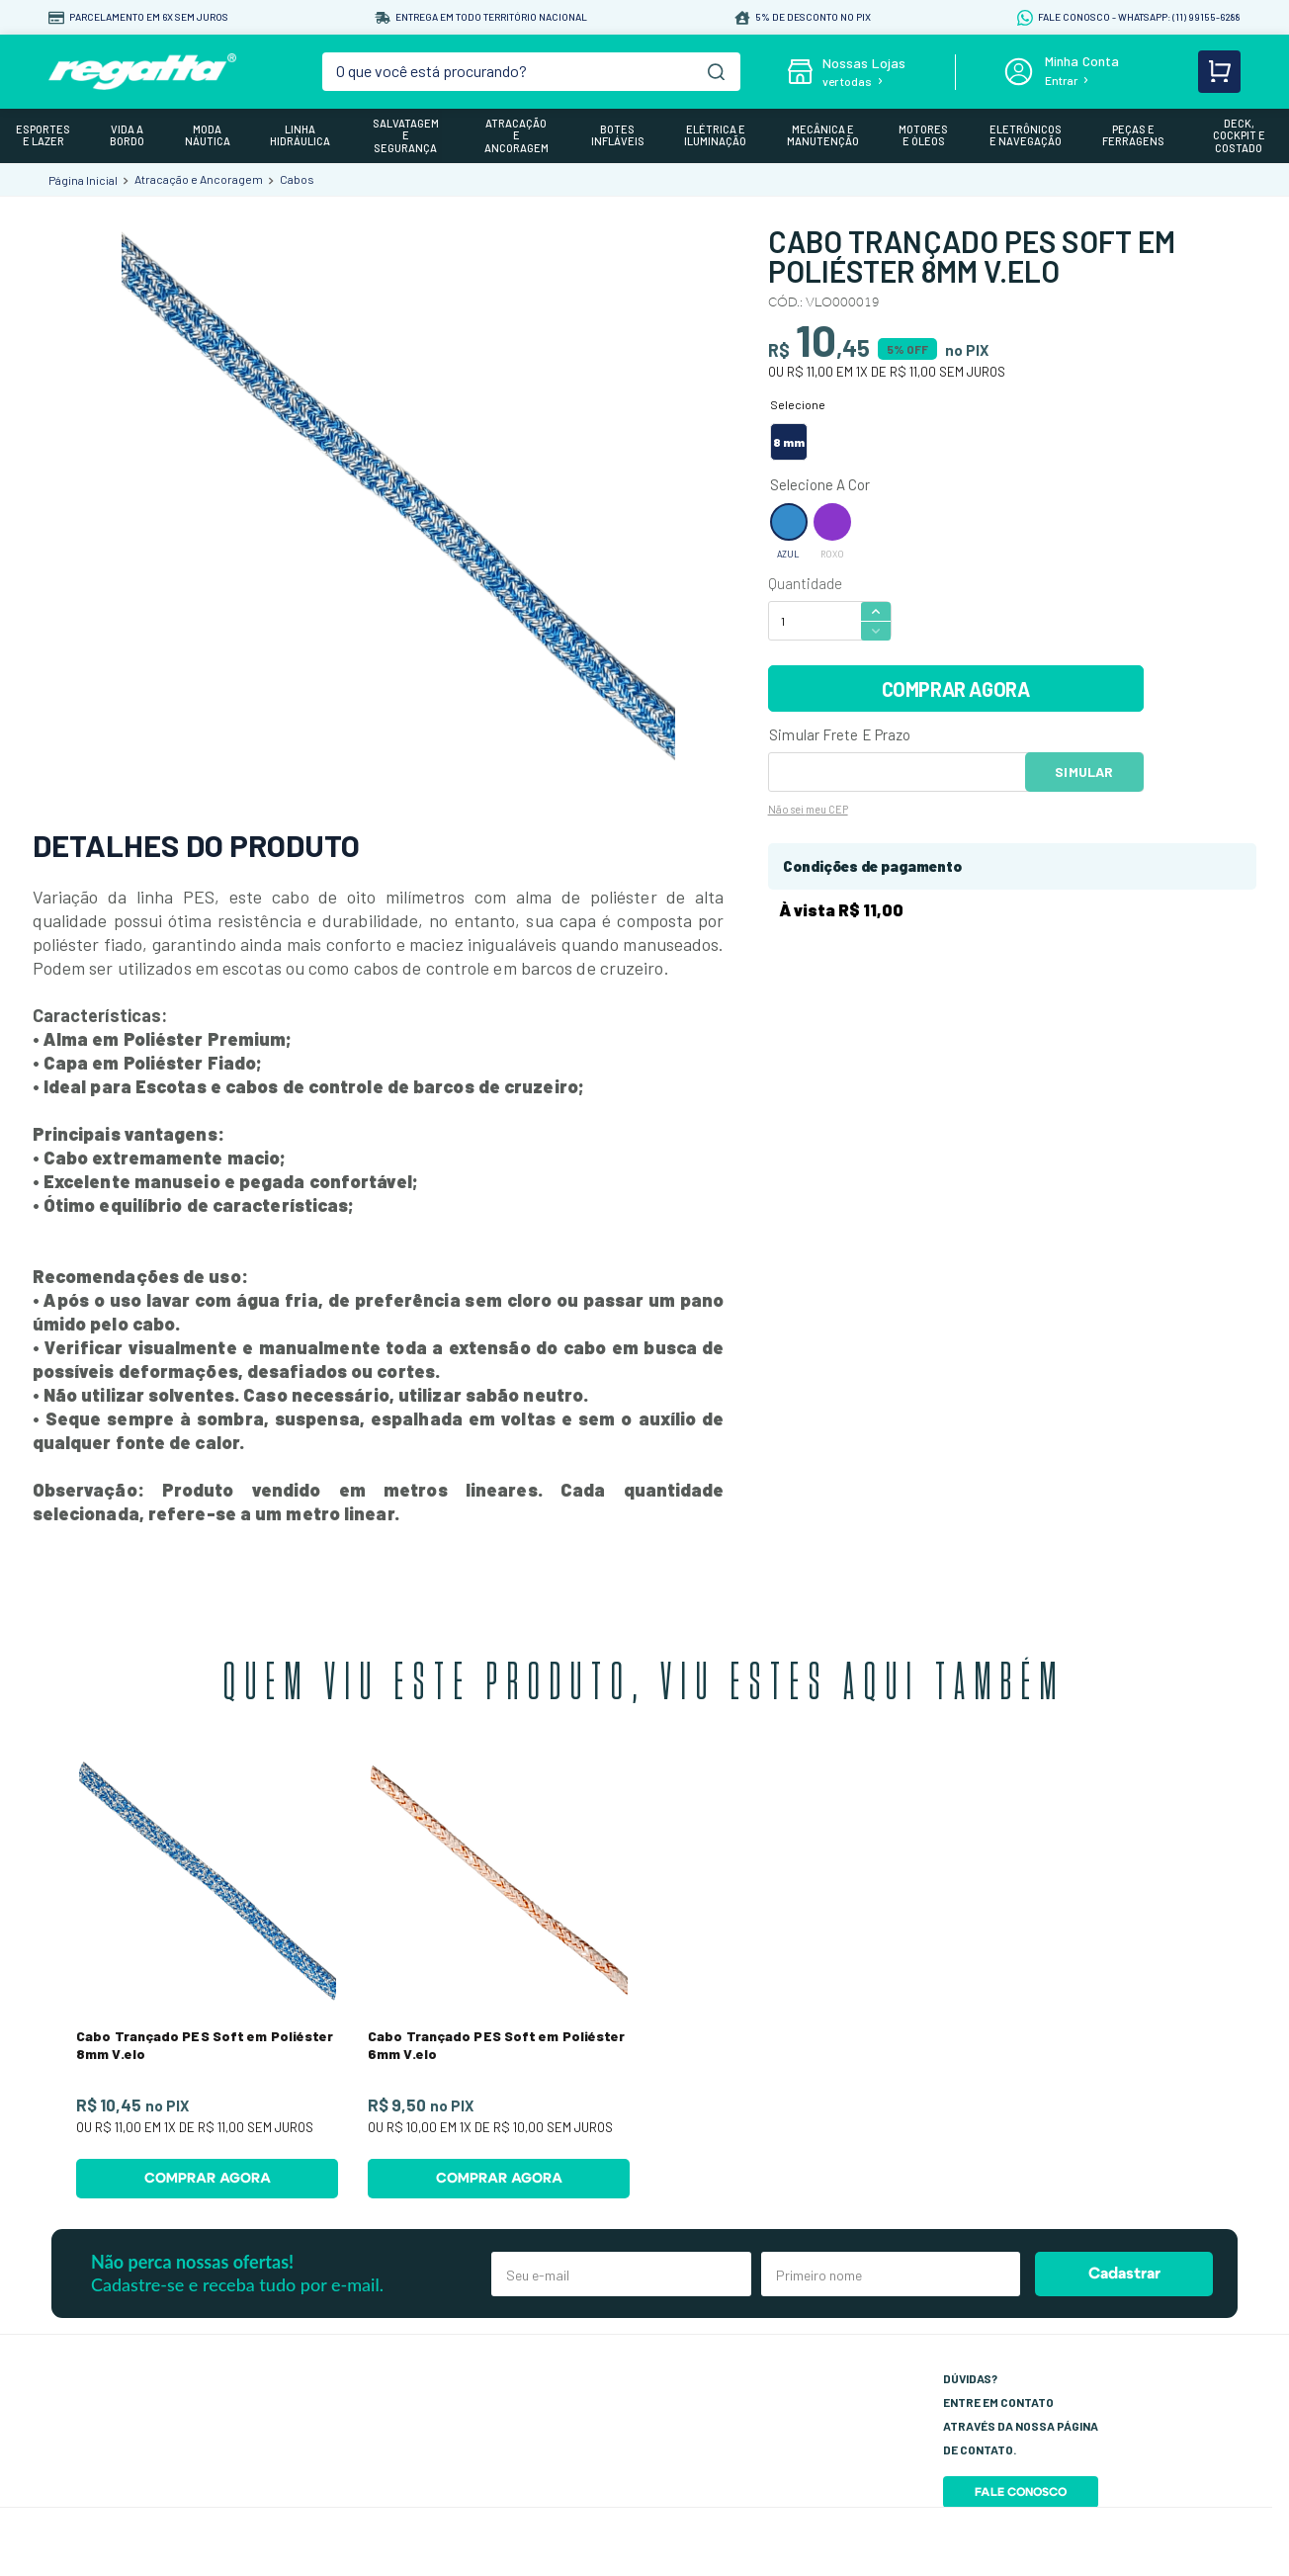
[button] (789, 442)
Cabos (297, 179)
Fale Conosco (1021, 2492)
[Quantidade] (813, 621)
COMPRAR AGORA (956, 689)
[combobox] (530, 71)
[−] (876, 631)
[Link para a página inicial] (83, 180)
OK (1084, 772)
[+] (876, 610)
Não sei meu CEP (808, 809)
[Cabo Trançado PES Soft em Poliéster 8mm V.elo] (207, 1976)
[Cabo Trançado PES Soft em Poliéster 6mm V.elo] (499, 1976)
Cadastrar (1124, 2273)
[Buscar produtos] (716, 71)
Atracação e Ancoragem (198, 179)
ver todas (847, 81)
